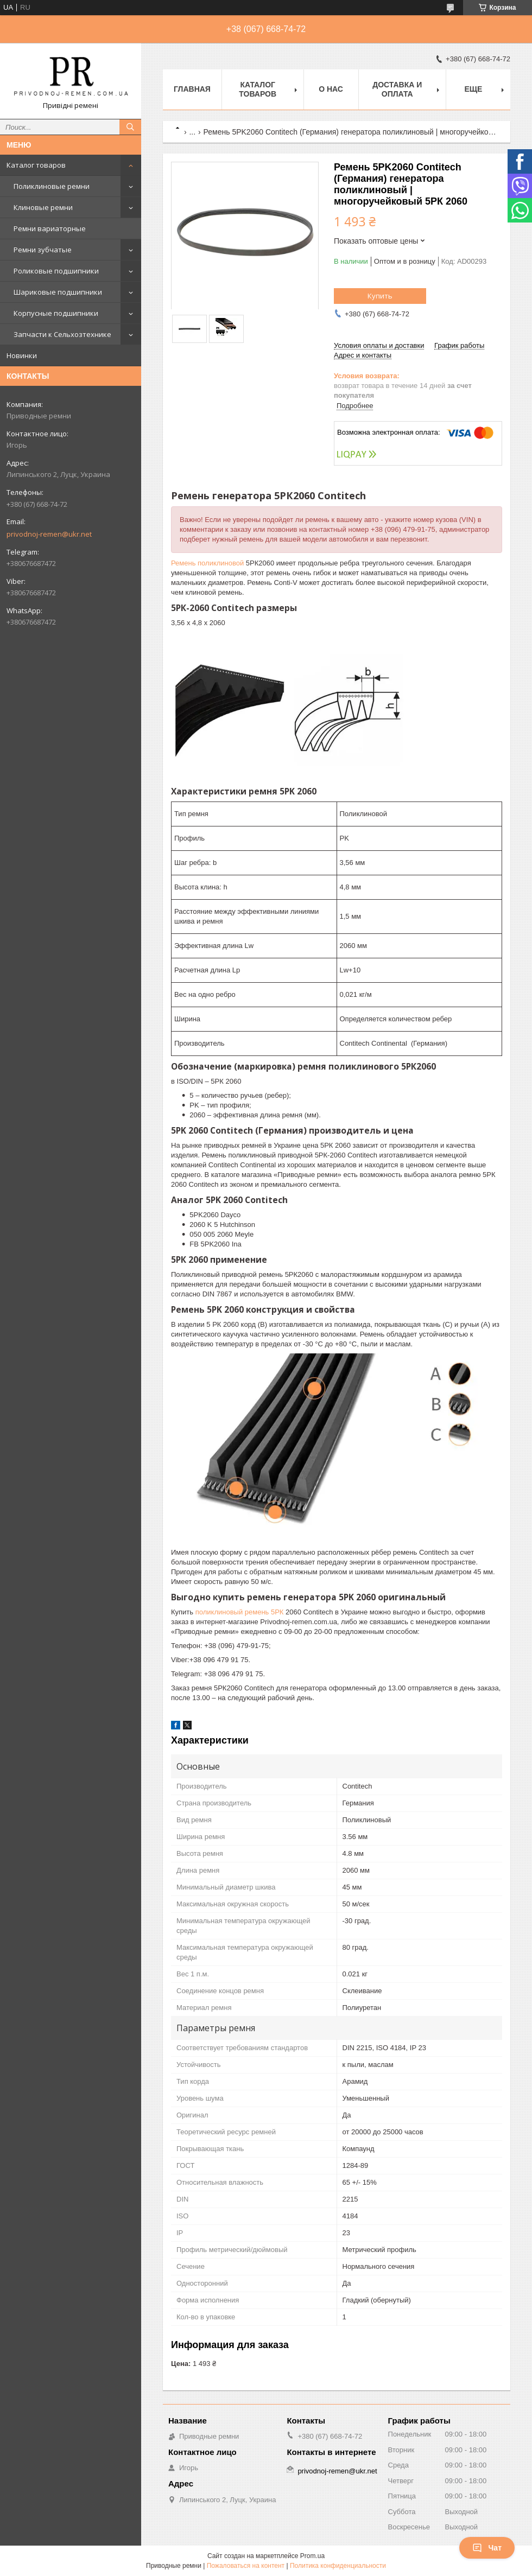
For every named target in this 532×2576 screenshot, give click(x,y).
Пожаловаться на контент (245, 2565)
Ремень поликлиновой (207, 563)
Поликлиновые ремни (52, 186)
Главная (192, 89)
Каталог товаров (36, 165)
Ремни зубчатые (43, 250)
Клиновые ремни (43, 207)
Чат (487, 2548)
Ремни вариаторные (50, 228)
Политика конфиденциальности (338, 2565)
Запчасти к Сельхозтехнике (62, 334)
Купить (380, 296)
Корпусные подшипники (56, 313)
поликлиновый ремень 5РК (239, 1612)
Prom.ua (312, 2556)
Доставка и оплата (397, 89)
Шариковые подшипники (58, 292)
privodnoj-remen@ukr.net (49, 534)
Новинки (22, 355)
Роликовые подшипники (56, 271)
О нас (331, 89)
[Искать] (130, 127)
